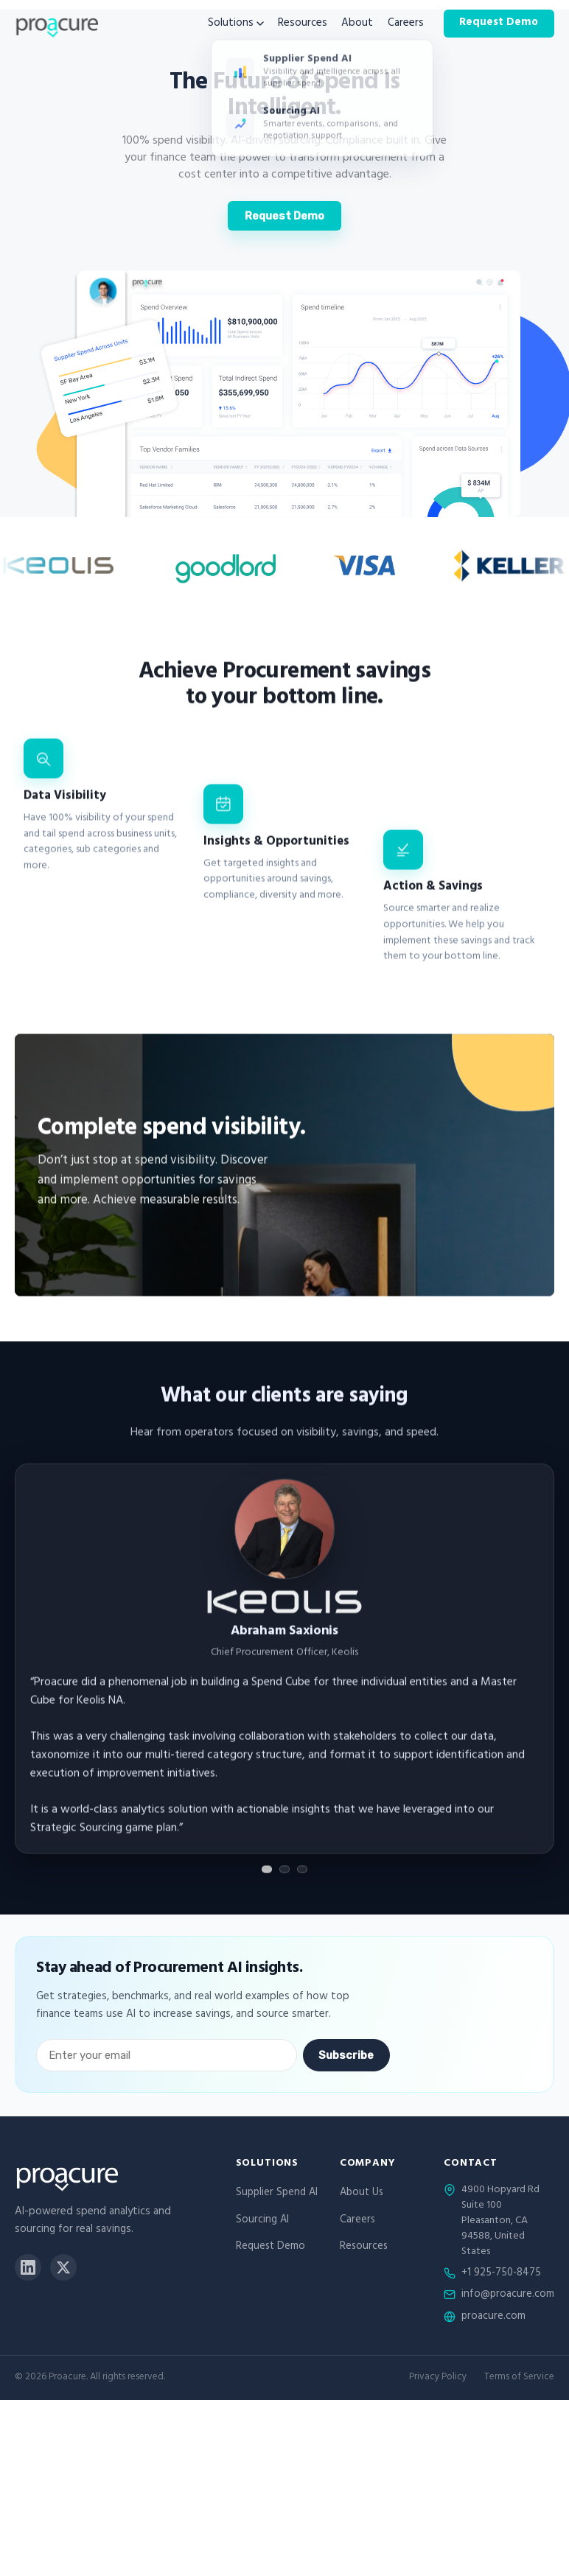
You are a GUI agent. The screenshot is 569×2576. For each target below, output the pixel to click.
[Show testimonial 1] (267, 1877)
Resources (302, 24)
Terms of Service (519, 2378)
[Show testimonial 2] (284, 1877)
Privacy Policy (438, 2378)
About (357, 24)
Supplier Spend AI (277, 2193)
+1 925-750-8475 (501, 2274)
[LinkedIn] (28, 2267)
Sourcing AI (262, 2221)
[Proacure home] (56, 23)
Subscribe (346, 2055)
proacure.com (493, 2317)
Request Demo (498, 23)
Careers (406, 24)
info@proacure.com (507, 2295)
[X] (63, 2267)
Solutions (236, 24)
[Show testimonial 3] (302, 1877)
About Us (361, 2193)
